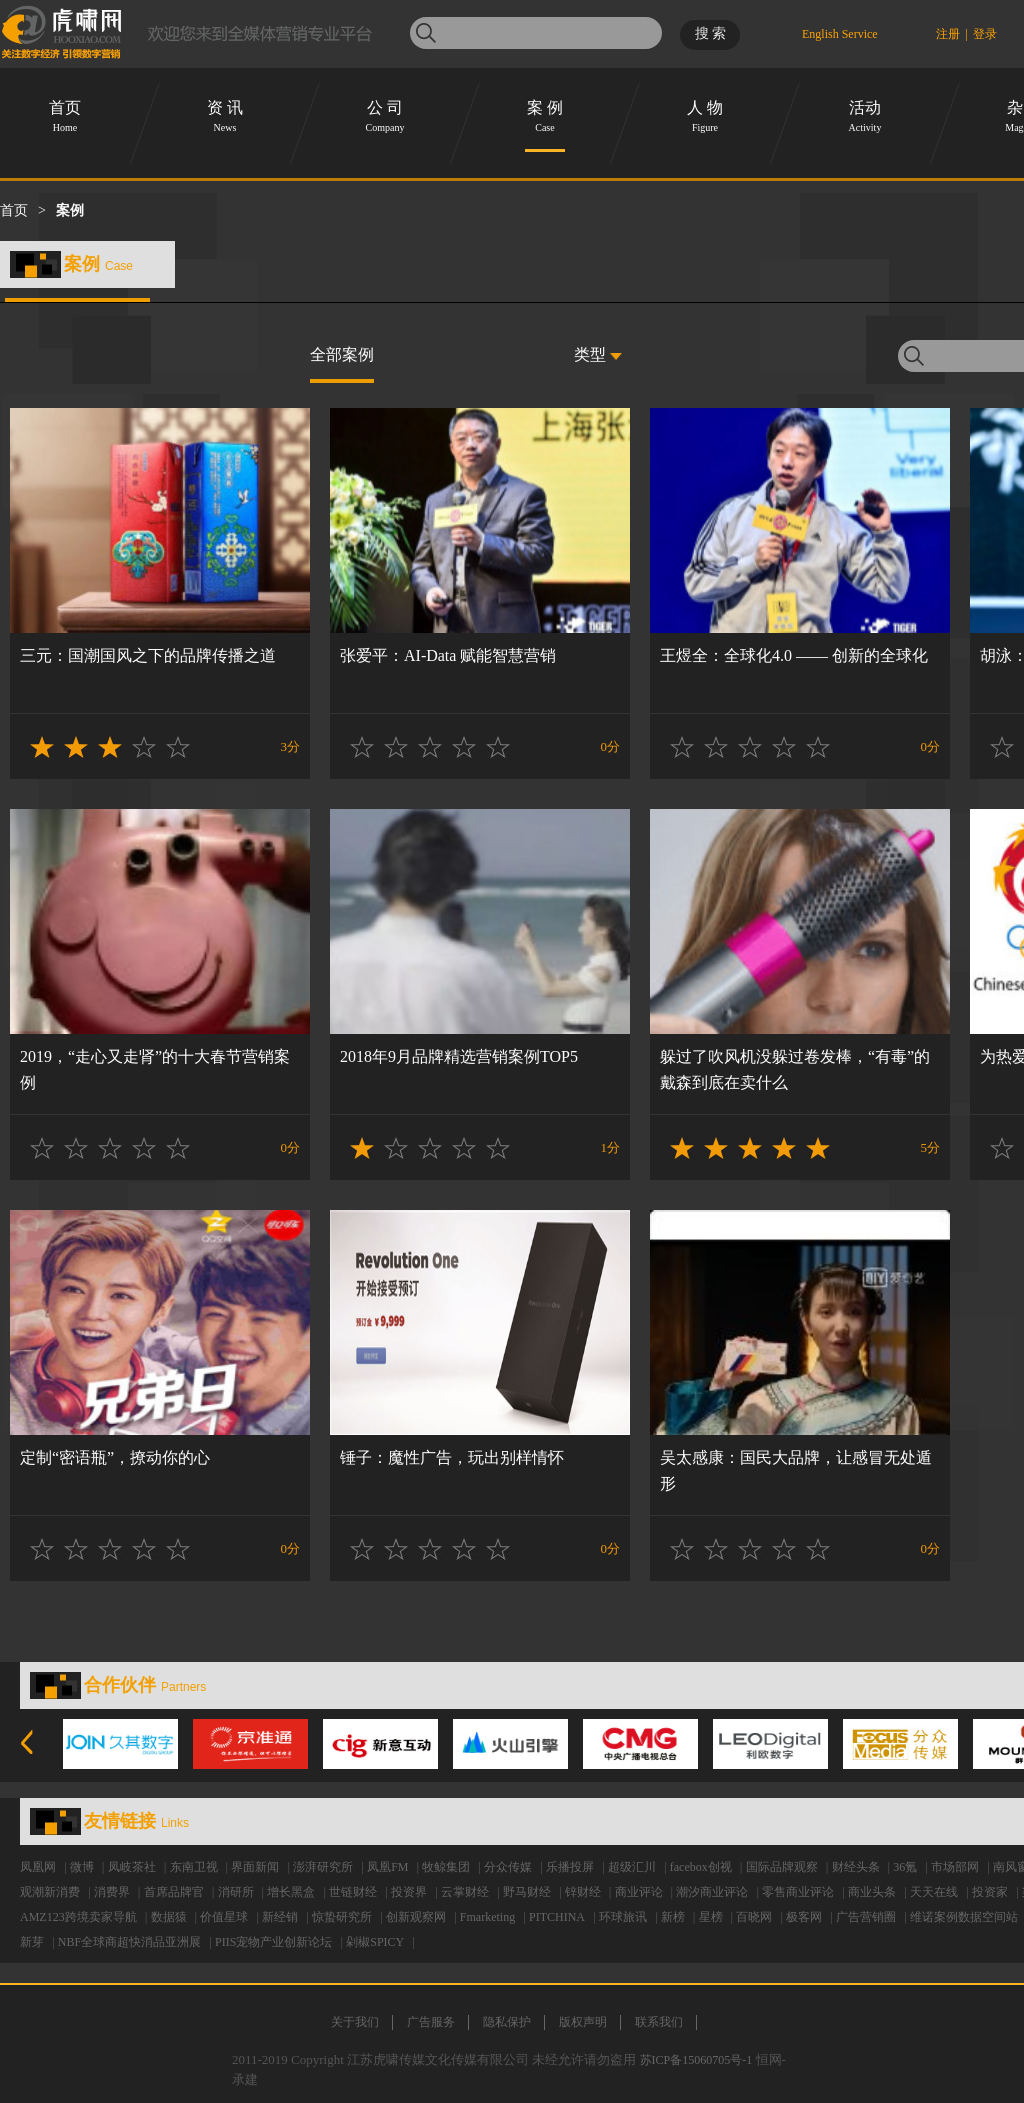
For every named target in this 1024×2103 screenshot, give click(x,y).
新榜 (673, 1917)
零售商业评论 (798, 1892)
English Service (840, 31)
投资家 (990, 1892)
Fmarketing (487, 1917)
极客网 (804, 1917)
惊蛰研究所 (342, 1917)
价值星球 (224, 1917)
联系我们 (659, 2022)
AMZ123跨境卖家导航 (78, 1917)
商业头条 (872, 1892)
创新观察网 (416, 1917)
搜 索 (711, 33)
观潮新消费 (50, 1892)
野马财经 (527, 1892)
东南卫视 (194, 1867)
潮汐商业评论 (712, 1892)
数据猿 (169, 1917)
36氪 (905, 1867)
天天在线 (934, 1892)
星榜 (711, 1917)
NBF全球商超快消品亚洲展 (129, 1942)
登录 (985, 34)
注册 (948, 34)
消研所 (236, 1892)
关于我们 (355, 2022)
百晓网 (754, 1917)
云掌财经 (465, 1892)
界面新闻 (255, 1867)
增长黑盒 (291, 1892)
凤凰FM (387, 1867)
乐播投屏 (570, 1867)
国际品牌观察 (782, 1867)
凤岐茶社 (132, 1867)
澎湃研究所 (323, 1867)
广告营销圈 (866, 1917)
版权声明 (583, 2022)
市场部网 (955, 1867)
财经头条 (856, 1867)
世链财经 (353, 1892)
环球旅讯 (623, 1917)
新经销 (280, 1917)
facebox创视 (701, 1867)
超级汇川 (632, 1867)
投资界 (409, 1892)
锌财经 (583, 1892)
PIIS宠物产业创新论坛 (273, 1942)
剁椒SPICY (375, 1942)
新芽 (32, 1942)
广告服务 (431, 2022)
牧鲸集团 (446, 1867)
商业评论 (639, 1892)
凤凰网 (38, 1867)
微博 (82, 1867)
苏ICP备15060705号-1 (696, 2060)
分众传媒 (508, 1867)
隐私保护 (507, 2022)
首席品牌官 (174, 1892)
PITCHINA (557, 1917)
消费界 (112, 1892)
